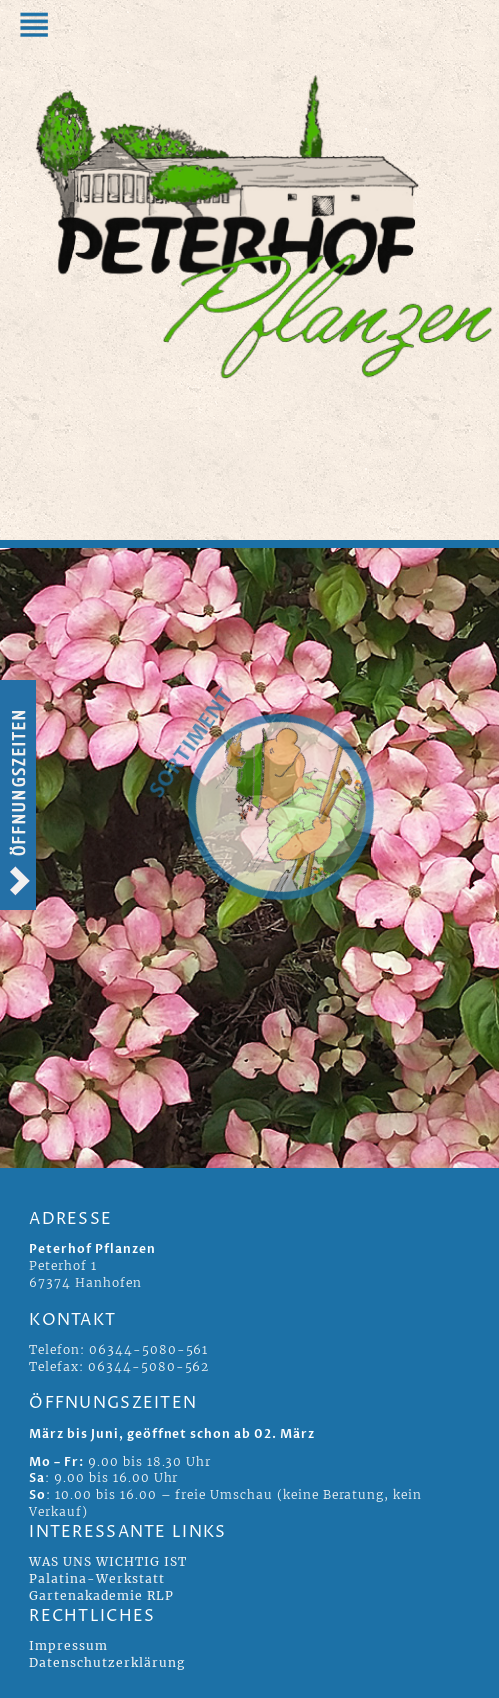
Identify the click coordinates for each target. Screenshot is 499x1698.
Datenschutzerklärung (106, 1662)
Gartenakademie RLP (101, 1595)
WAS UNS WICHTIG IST (107, 1561)
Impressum (68, 1645)
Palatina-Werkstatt (96, 1578)
